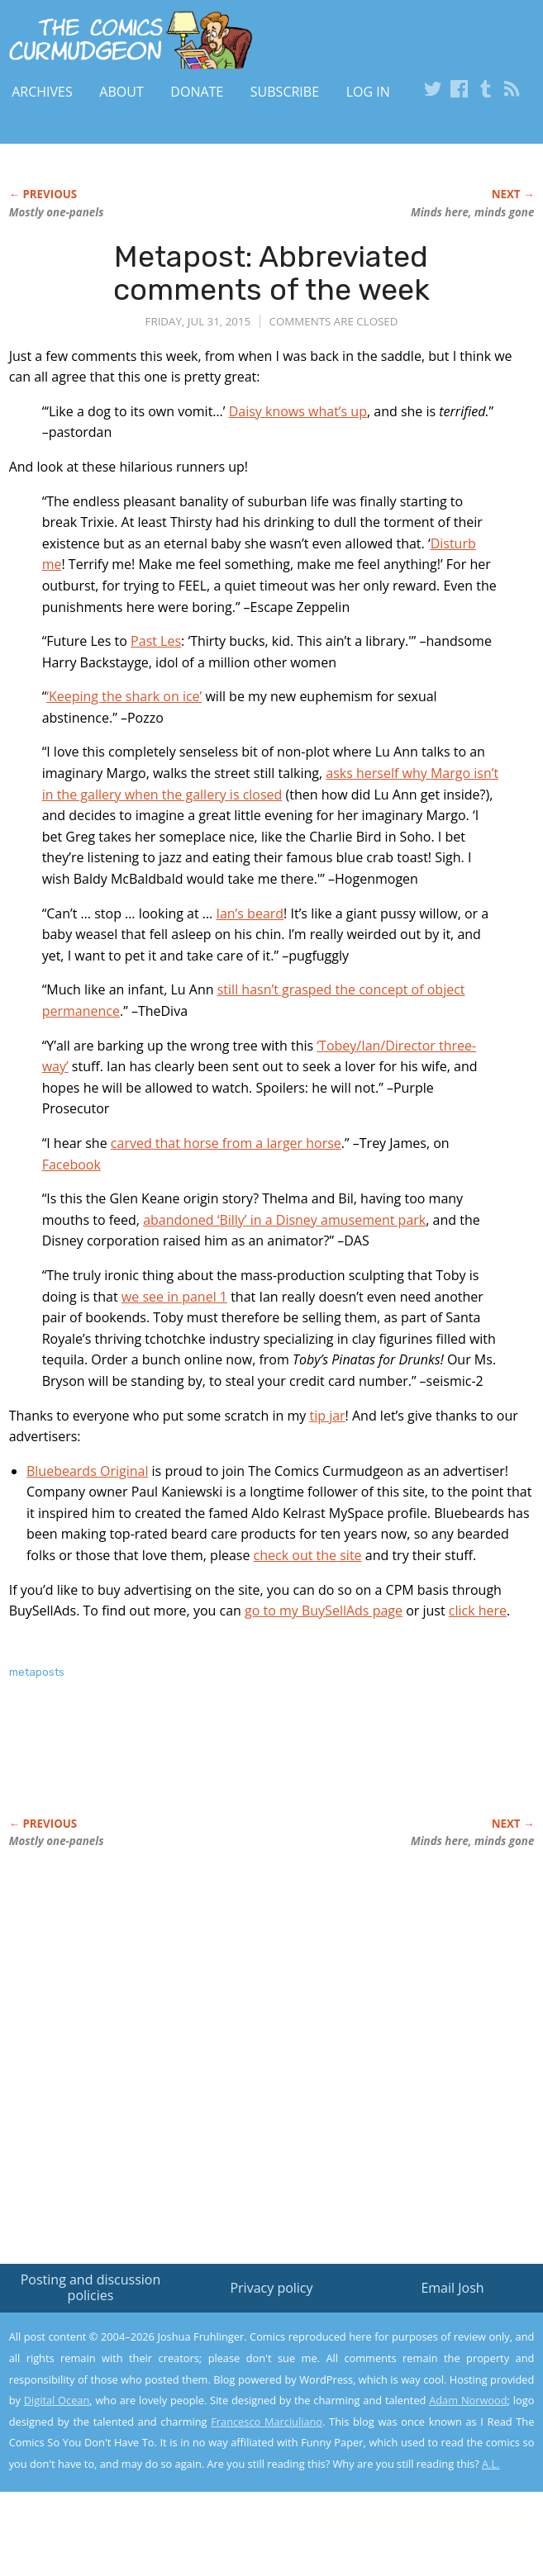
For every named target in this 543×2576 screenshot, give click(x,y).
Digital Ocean (57, 2400)
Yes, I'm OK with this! (402, 2515)
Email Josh (452, 2288)
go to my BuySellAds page (323, 1610)
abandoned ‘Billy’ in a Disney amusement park (284, 1220)
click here (478, 1610)
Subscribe (284, 92)
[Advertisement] (202, 1766)
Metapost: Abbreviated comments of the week (271, 273)
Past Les (156, 641)
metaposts (36, 1672)
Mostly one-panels (56, 212)
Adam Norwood (468, 2400)
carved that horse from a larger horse (226, 1143)
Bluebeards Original (87, 1471)
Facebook (71, 1164)
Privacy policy (271, 2288)
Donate (196, 92)
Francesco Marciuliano (266, 2421)
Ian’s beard (249, 913)
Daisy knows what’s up (298, 411)
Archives (42, 92)
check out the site (308, 1555)
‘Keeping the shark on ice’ (124, 696)
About (121, 92)
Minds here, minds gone (472, 212)
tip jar (327, 1416)
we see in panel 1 (174, 1297)
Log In (368, 92)
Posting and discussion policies (91, 2287)
